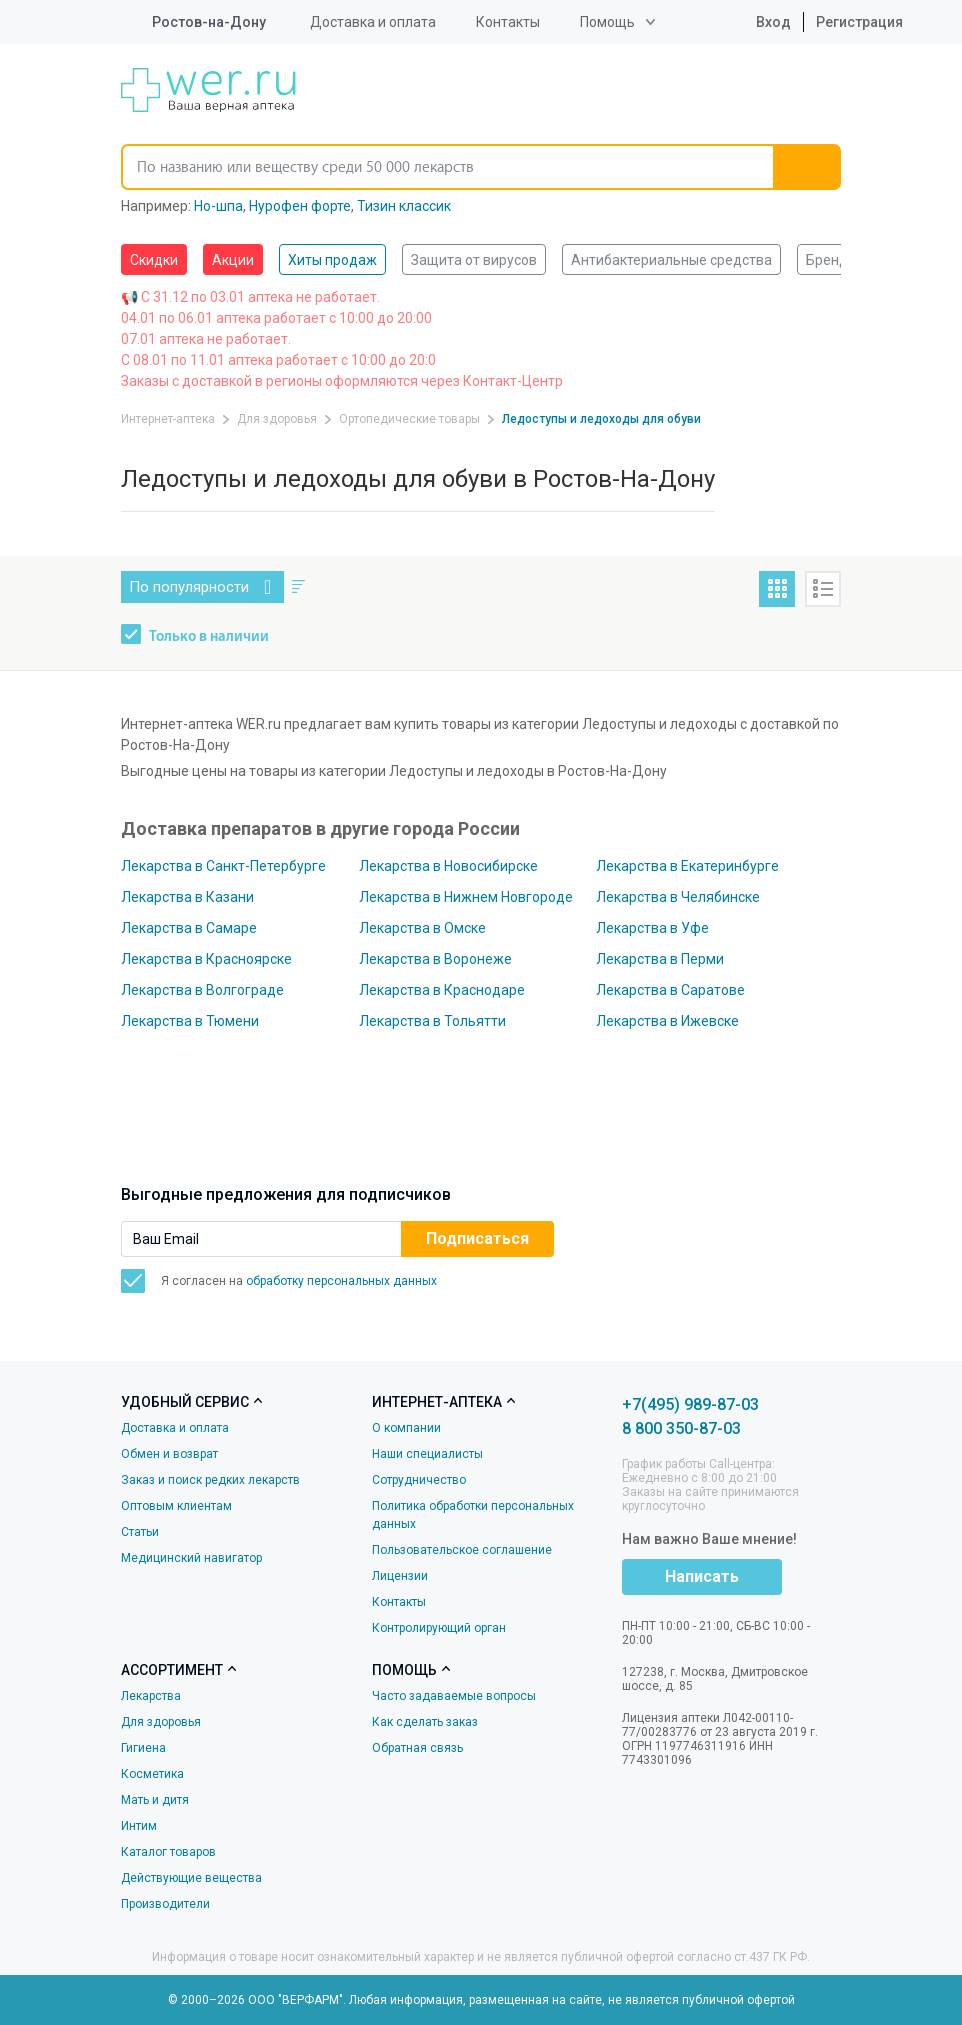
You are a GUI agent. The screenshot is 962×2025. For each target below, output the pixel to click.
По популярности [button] (206, 587)
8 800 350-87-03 (681, 1428)
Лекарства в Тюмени (190, 1021)
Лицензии (400, 1576)
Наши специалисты (427, 1454)
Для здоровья (161, 1722)
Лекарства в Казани (187, 897)
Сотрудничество (419, 1480)
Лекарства (151, 1696)
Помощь (607, 22)
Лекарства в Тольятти (432, 1021)
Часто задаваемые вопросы (454, 1696)
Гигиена (143, 1748)
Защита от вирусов (474, 260)
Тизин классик (404, 206)
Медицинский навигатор (191, 1558)
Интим (139, 1826)
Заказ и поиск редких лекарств (210, 1480)
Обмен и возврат (169, 1454)
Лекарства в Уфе (652, 928)
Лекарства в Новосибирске (448, 866)
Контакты (508, 22)
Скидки (154, 260)
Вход (758, 22)
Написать (702, 1576)
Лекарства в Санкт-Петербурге (223, 866)
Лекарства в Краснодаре (442, 990)
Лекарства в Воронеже (435, 959)
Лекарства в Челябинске (678, 897)
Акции (233, 260)
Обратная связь (417, 1748)
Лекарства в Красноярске (206, 959)
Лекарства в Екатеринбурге (687, 866)
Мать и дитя (155, 1800)
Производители (165, 1904)
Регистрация (859, 22)
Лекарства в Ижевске (667, 1021)
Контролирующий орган (439, 1628)
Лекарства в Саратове (670, 990)
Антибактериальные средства (671, 260)
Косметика (152, 1774)
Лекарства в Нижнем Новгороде (466, 897)
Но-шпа (218, 206)
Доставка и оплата (373, 22)
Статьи (140, 1532)
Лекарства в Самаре (189, 928)
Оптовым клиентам (176, 1506)
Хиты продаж (332, 260)
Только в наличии (209, 637)
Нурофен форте (300, 206)
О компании (406, 1428)
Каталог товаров (168, 1852)
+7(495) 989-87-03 (690, 1404)
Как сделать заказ (425, 1722)
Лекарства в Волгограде (202, 990)
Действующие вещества (191, 1878)
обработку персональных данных (341, 1281)
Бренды (832, 260)
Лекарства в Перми (660, 959)
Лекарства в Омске (422, 928)
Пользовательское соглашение (462, 1550)
